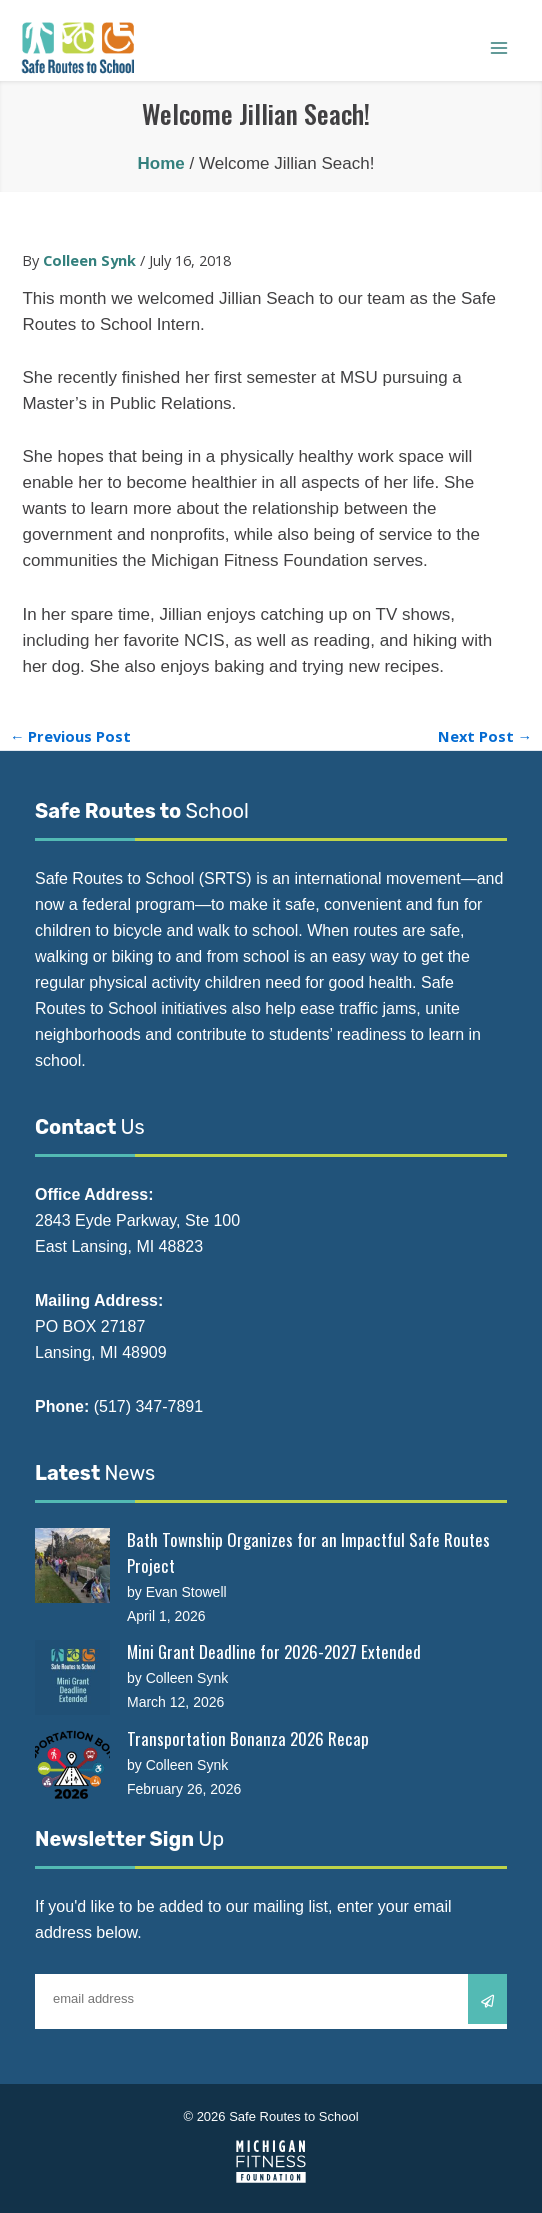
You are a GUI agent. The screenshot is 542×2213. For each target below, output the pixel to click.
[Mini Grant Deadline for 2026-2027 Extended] (72, 1677)
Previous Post (71, 736)
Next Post (485, 736)
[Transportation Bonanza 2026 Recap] (72, 1764)
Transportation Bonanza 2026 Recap (248, 1738)
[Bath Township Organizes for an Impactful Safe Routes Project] (72, 1565)
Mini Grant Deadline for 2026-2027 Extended (274, 1651)
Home (161, 163)
